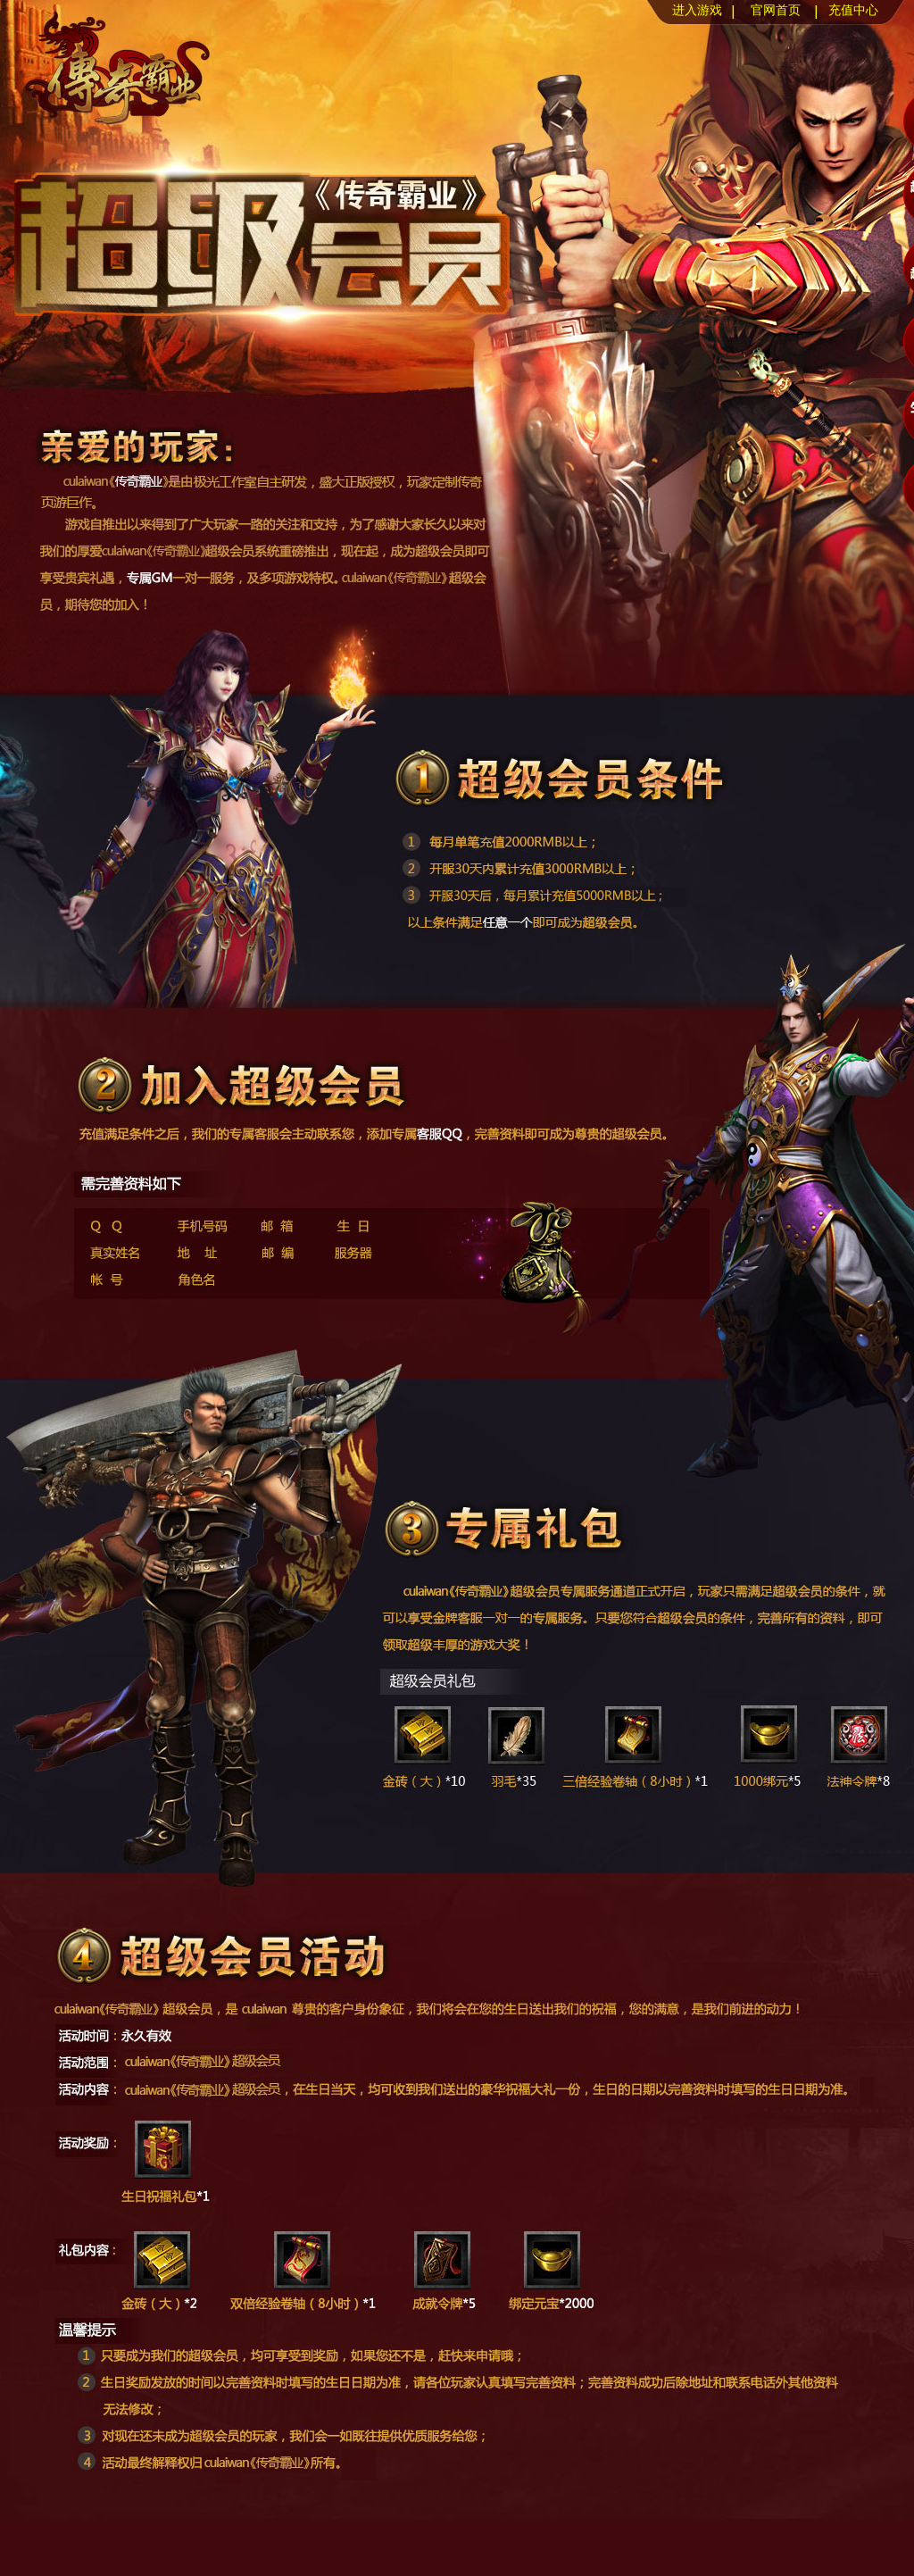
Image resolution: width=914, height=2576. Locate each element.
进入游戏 (697, 10)
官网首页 (776, 10)
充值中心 (853, 10)
